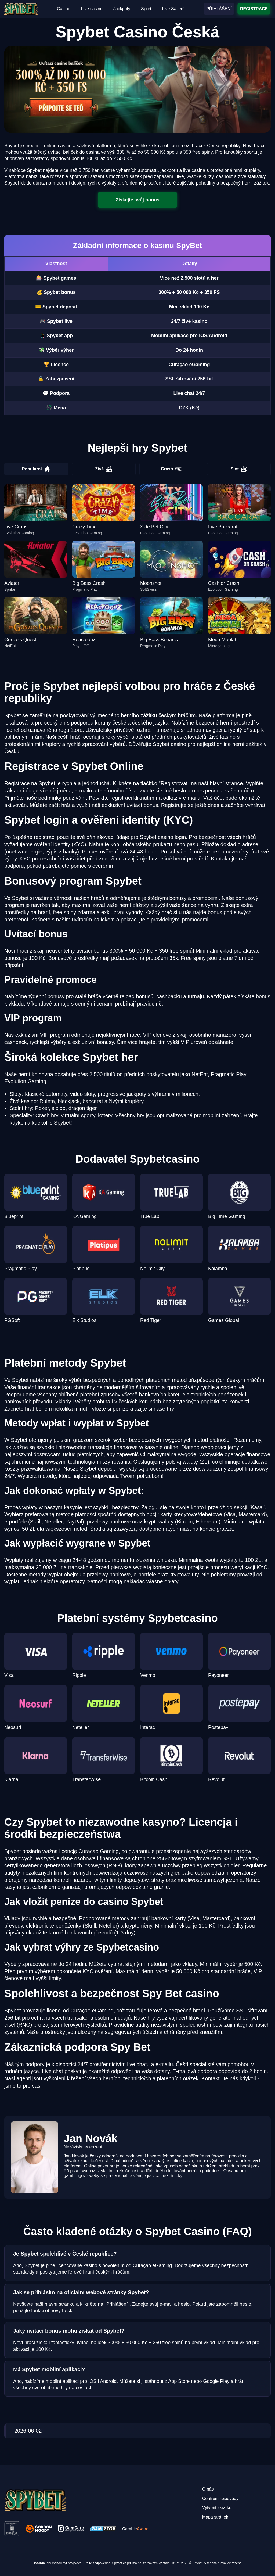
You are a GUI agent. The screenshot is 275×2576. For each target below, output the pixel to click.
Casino (63, 8)
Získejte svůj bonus (137, 199)
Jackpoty (121, 8)
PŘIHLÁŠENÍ (219, 8)
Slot (239, 469)
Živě (103, 469)
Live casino (92, 8)
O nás (208, 2489)
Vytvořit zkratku (216, 2507)
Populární (36, 469)
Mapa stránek (215, 2517)
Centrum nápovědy (220, 2498)
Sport (146, 8)
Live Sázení (173, 8)
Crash (171, 469)
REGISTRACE (254, 8)
